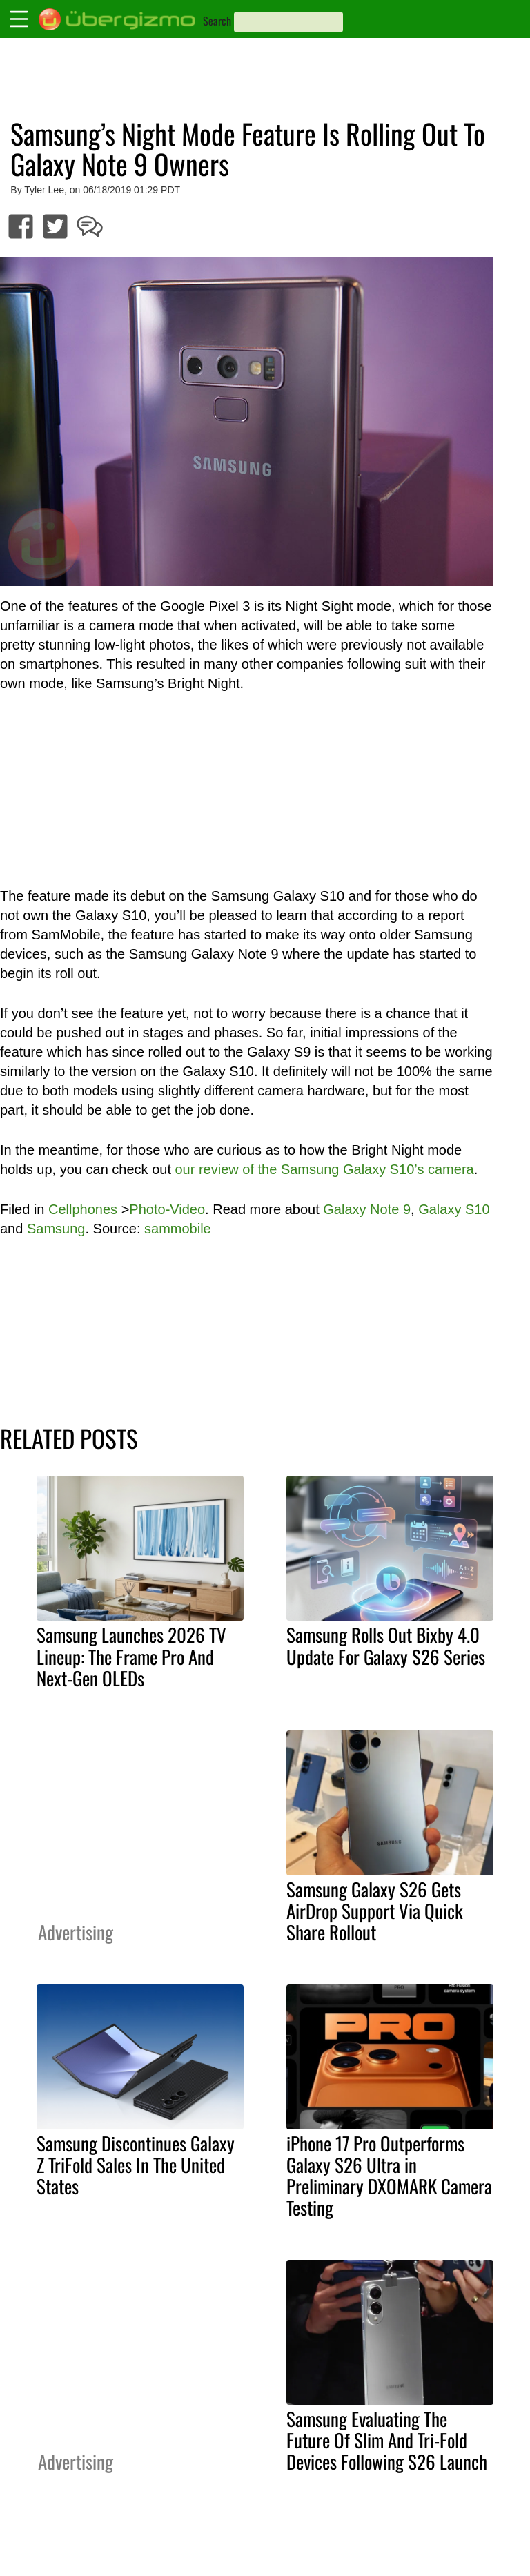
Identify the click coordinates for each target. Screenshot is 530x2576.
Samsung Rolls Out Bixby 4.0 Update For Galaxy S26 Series (385, 1645)
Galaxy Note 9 (367, 1209)
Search (217, 20)
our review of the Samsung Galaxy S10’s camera (324, 1169)
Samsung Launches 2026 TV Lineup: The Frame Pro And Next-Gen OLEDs (131, 1656)
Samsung (56, 1228)
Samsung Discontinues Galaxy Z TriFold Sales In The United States (136, 2164)
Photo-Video (167, 1209)
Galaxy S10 (453, 1209)
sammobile (177, 1228)
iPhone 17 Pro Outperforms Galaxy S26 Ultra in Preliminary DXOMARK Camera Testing (389, 2175)
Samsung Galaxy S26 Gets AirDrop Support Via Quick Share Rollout (374, 1910)
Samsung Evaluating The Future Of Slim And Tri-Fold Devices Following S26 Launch (386, 2440)
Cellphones (82, 1209)
